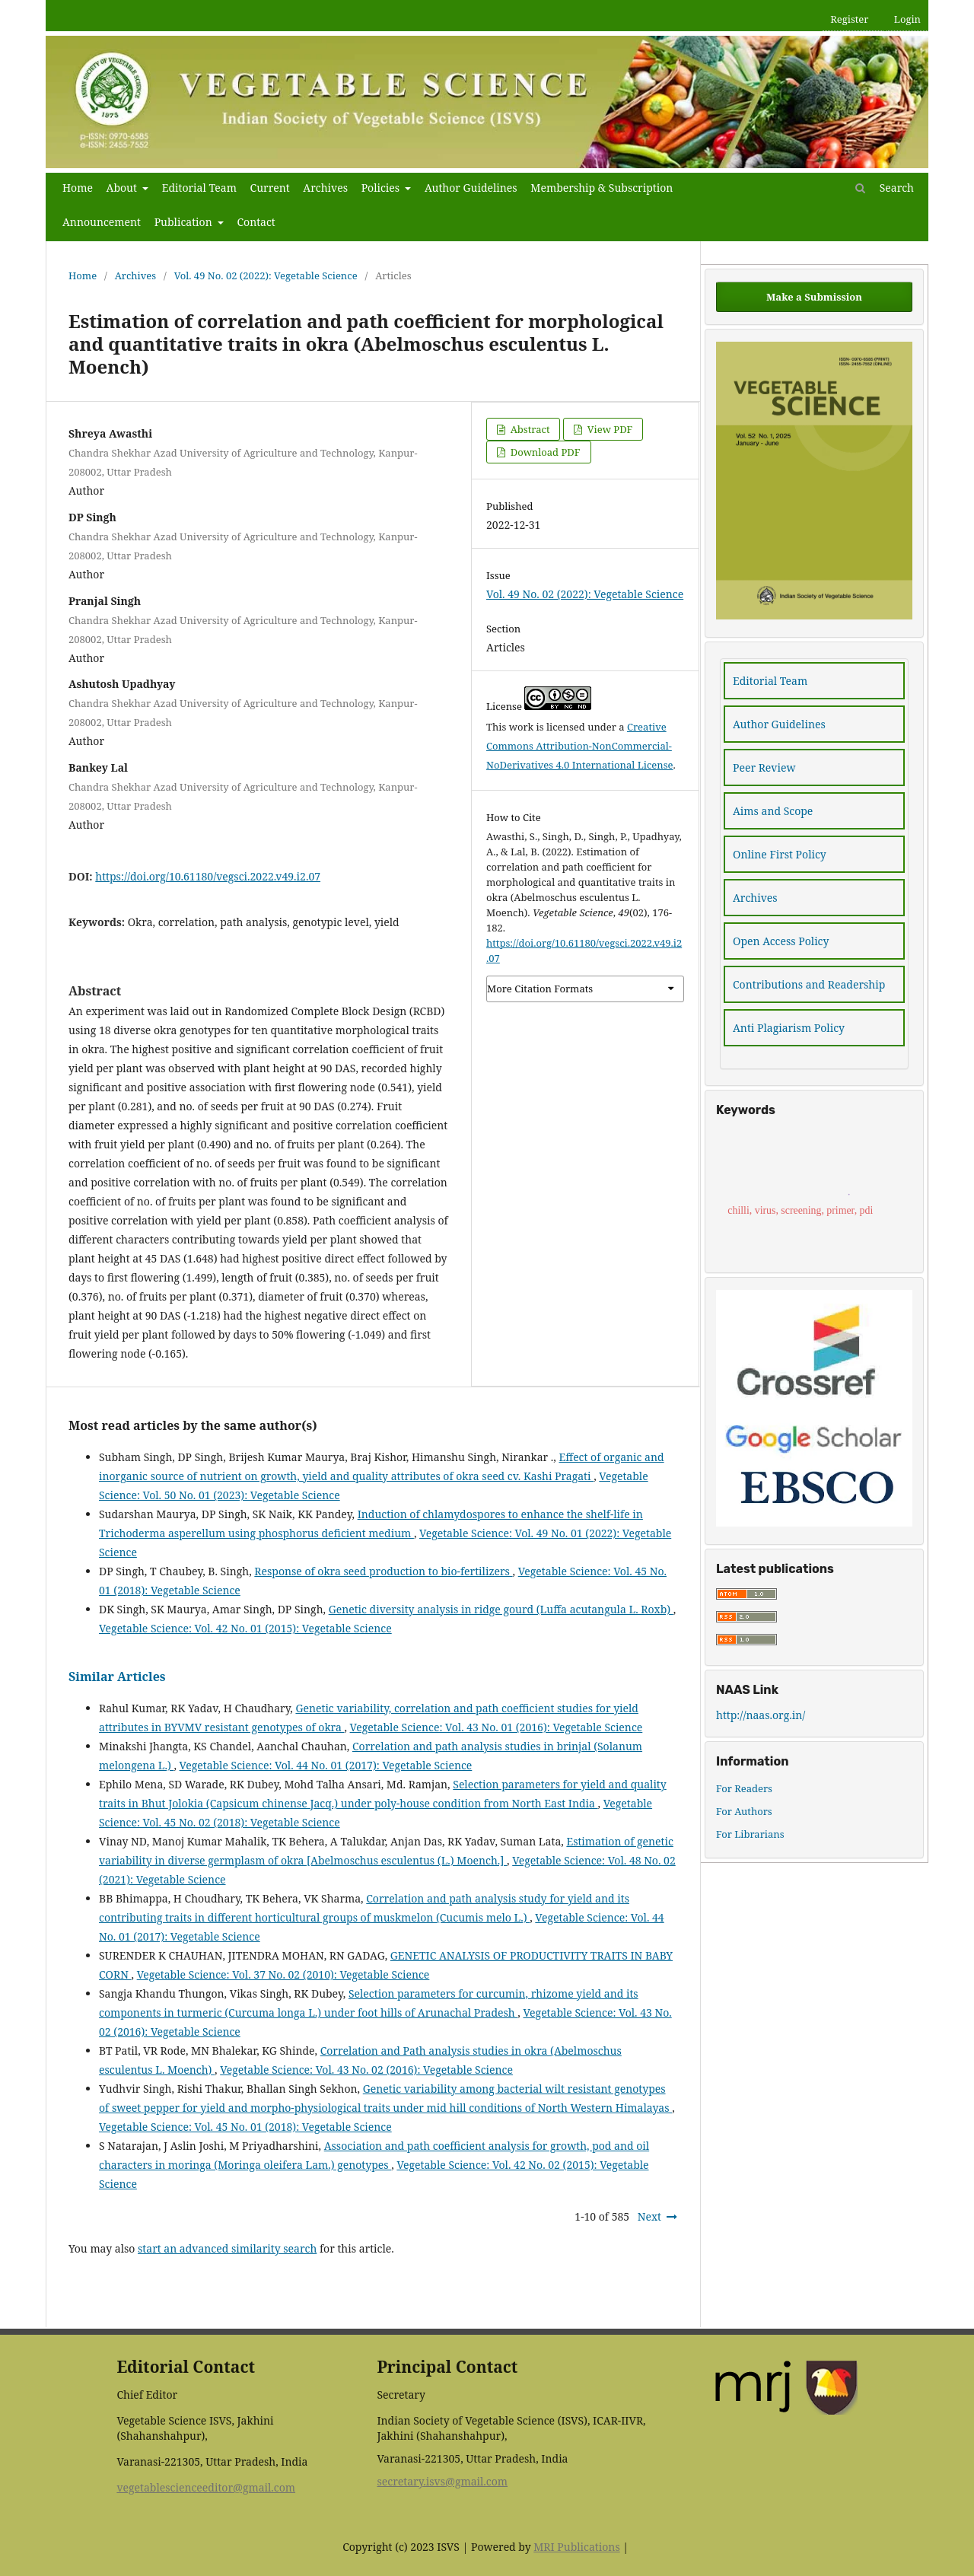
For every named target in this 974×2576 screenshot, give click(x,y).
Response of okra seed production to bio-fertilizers (383, 1571)
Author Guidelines (471, 187)
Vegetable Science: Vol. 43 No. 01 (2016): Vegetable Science (496, 1727)
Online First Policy (779, 854)
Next (649, 2216)
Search (884, 187)
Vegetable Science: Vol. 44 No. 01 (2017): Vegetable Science (326, 1765)
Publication (184, 222)
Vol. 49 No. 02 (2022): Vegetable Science (266, 275)
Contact (256, 222)
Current (270, 187)
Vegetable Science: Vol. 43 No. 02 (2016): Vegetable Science (366, 2069)
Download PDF (544, 452)
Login (907, 19)
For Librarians (750, 1834)
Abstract (528, 429)
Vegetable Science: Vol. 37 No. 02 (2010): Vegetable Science (283, 1974)
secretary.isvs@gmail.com (442, 2481)
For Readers (744, 1788)
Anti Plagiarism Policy (789, 1028)
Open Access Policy (781, 941)
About (123, 187)
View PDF (608, 429)
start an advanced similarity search (227, 2248)
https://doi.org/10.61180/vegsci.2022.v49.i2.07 (207, 876)
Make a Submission (814, 297)
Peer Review (764, 767)
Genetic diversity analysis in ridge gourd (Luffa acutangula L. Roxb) (501, 1609)
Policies (382, 187)
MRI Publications (576, 2546)
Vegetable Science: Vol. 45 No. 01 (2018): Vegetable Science (245, 2126)
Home (77, 187)
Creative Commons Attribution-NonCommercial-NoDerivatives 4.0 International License (579, 746)
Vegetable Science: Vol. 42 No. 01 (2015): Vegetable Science (245, 1628)
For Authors (744, 1811)
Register (849, 19)
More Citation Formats (540, 988)
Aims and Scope (773, 811)
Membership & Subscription (601, 187)
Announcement (101, 222)
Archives (325, 187)
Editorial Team (199, 187)
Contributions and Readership (809, 984)
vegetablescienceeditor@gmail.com (205, 2487)
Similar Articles (117, 1676)
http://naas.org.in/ (760, 1715)
